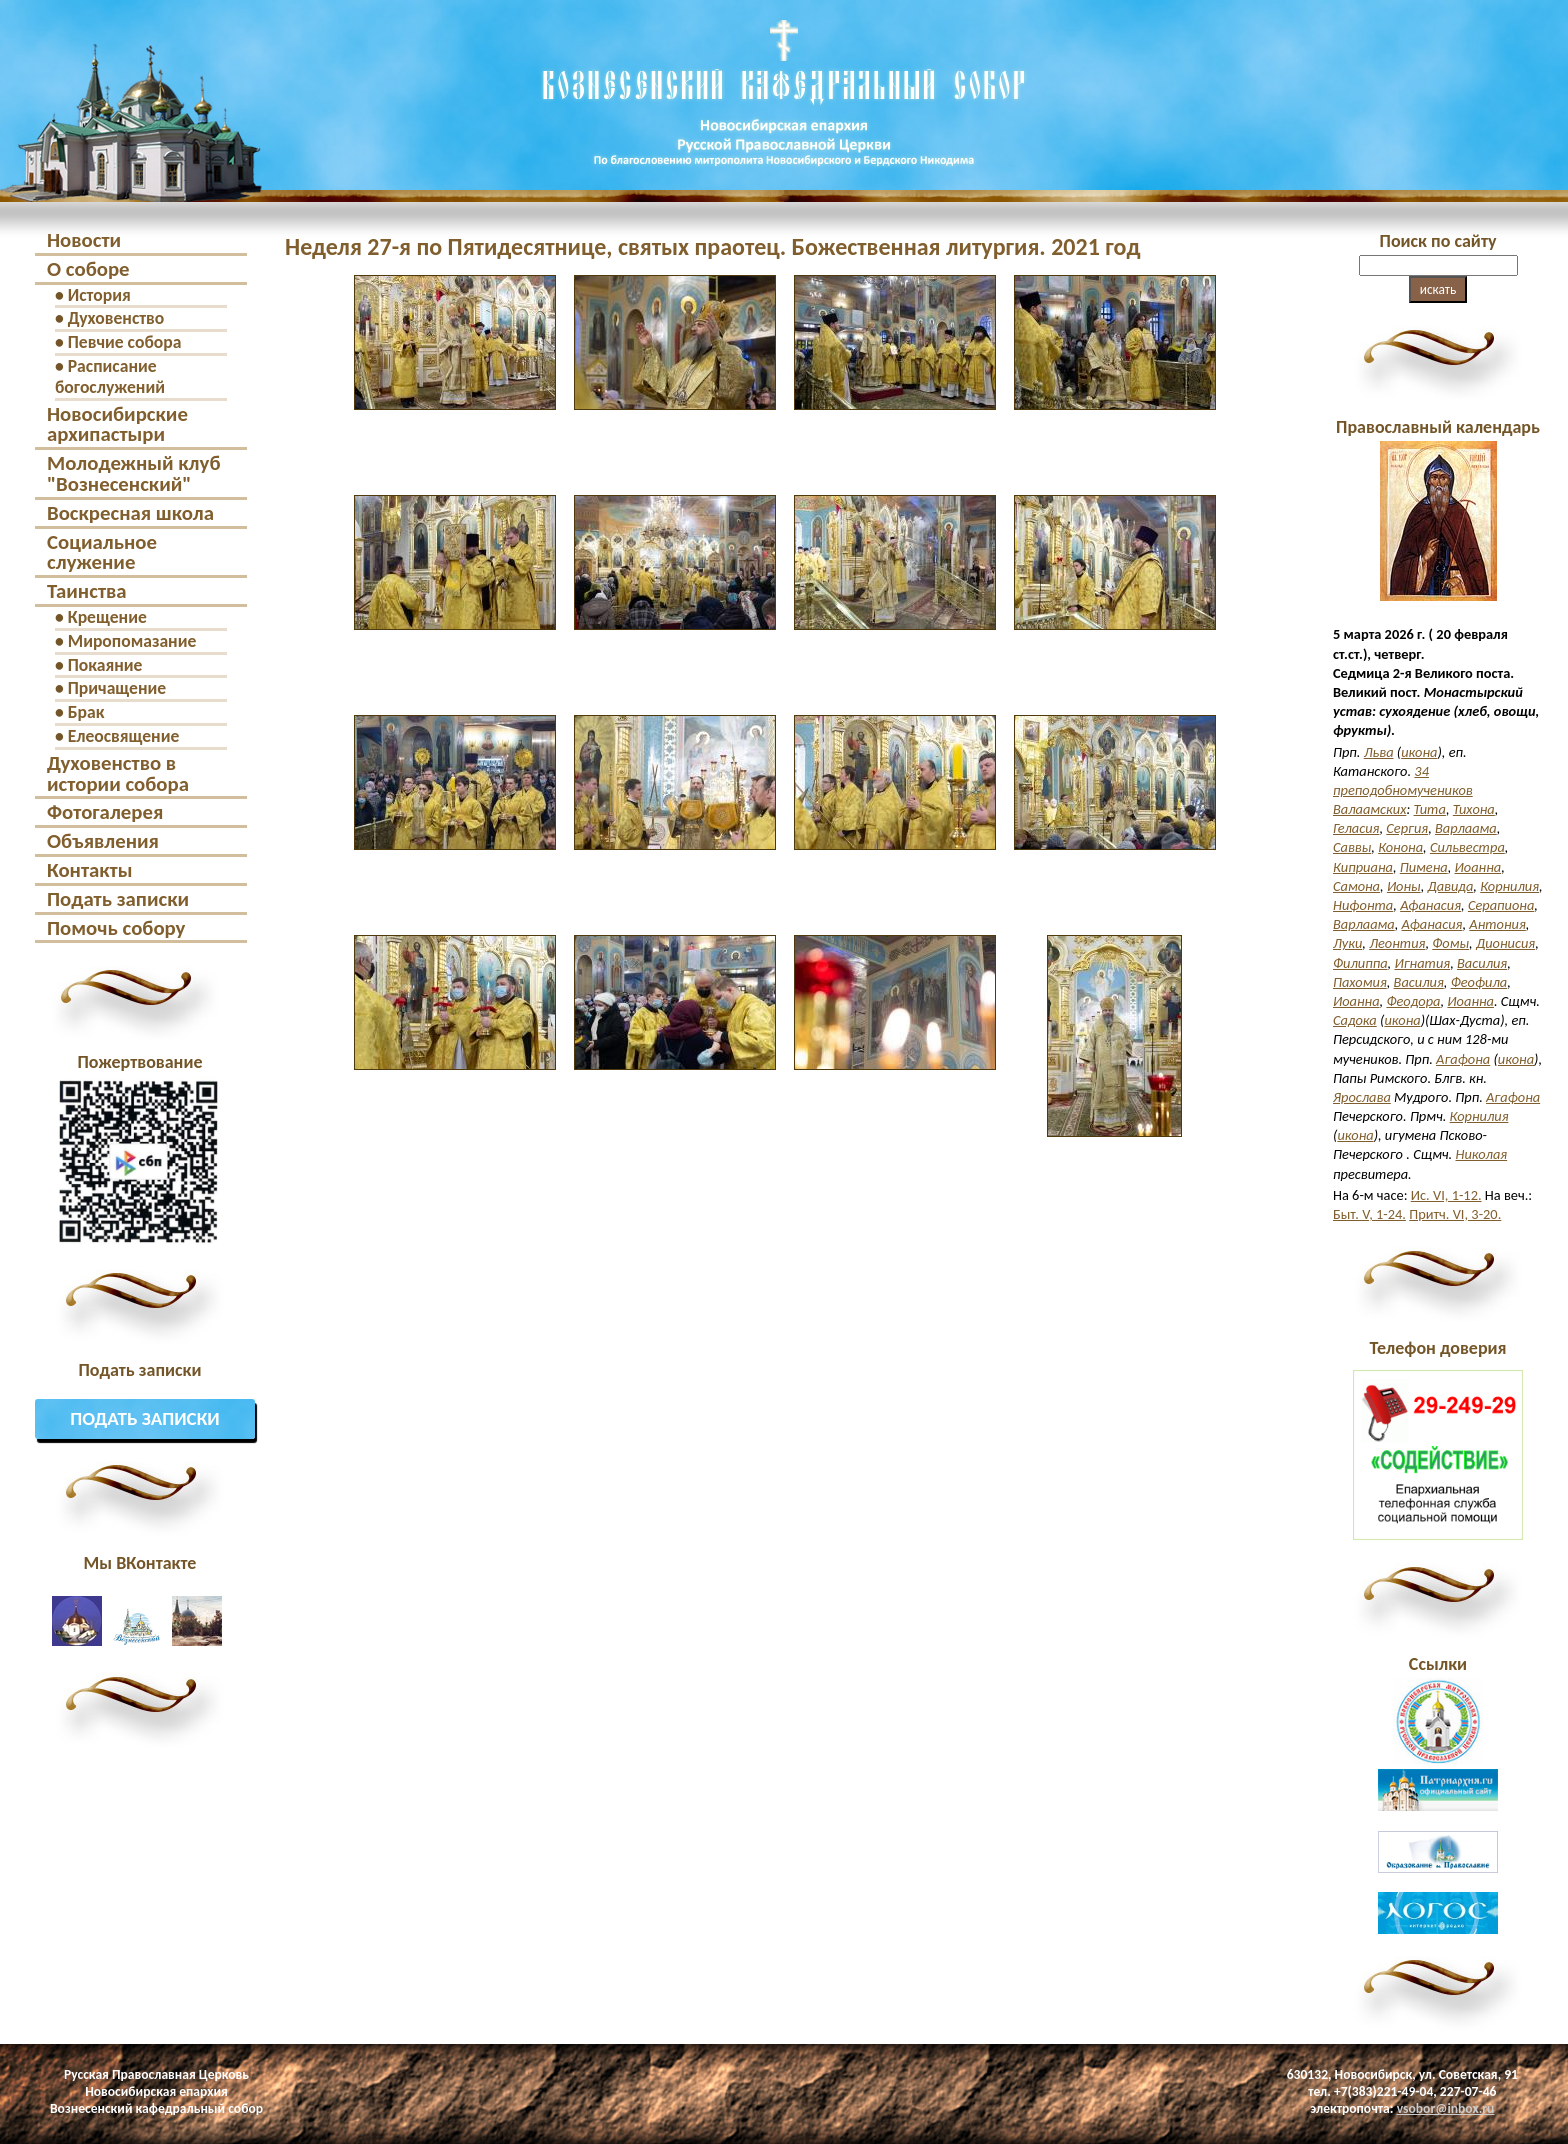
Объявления (103, 841)
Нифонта (1363, 905)
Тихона (1474, 809)
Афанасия (1430, 905)
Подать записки (118, 899)
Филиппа (1360, 963)
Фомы (1450, 943)
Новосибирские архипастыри (117, 424)
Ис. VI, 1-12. (1446, 1195)
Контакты (90, 870)
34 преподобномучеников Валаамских (1403, 790)
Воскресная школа (130, 513)
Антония (1497, 924)
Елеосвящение (124, 736)
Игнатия (1422, 963)
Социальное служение (102, 552)
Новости (84, 240)
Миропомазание (132, 641)
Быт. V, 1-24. (1369, 1214)
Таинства (87, 591)
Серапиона (1501, 905)
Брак (86, 712)
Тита (1430, 809)
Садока (1355, 1020)
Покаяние (105, 665)
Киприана (1363, 867)
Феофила (1479, 982)
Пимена (1424, 867)
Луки (1347, 943)
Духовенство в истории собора (118, 773)
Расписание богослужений (110, 376)
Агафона (1463, 1059)
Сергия (1407, 828)
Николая (1482, 1154)
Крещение (107, 617)
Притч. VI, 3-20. (1455, 1214)
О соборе (88, 269)
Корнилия (1509, 886)
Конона (1400, 847)
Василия (1482, 963)
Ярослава (1362, 1097)
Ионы (1404, 886)
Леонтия (1397, 943)
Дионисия (1505, 943)
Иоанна (1478, 867)
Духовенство (116, 318)
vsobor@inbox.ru (1446, 2108)
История (99, 295)
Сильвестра (1467, 847)
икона (1419, 752)
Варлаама (1466, 828)
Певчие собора (125, 342)
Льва (1379, 752)
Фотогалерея (105, 812)
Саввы (1352, 847)
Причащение (117, 688)
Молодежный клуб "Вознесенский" (133, 473)
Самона (1356, 886)
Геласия (1356, 828)
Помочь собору (116, 928)
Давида (1451, 886)
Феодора (1413, 1001)
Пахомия (1360, 982)
